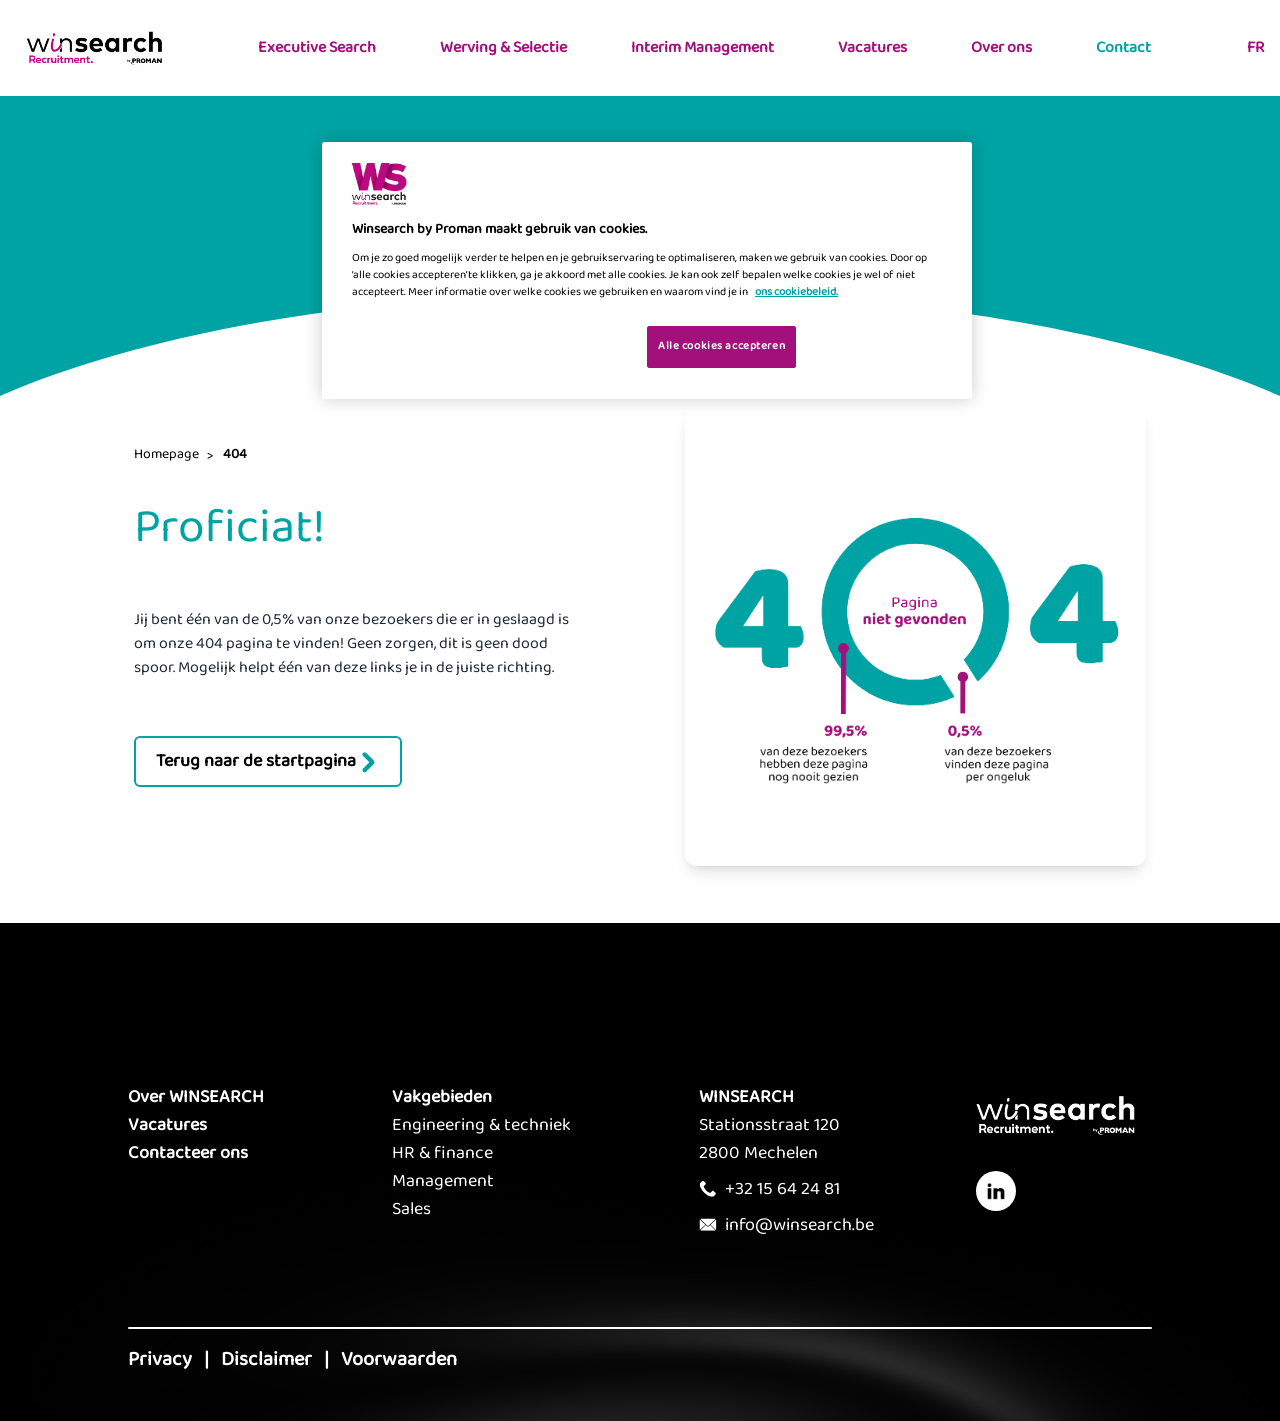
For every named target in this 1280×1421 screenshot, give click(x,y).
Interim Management (702, 47)
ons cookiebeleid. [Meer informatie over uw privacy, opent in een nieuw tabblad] (796, 292)
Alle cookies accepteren (721, 346)
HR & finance (442, 1153)
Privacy (160, 1359)
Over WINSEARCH (196, 1097)
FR (1255, 47)
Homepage (166, 454)
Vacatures (872, 47)
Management (443, 1181)
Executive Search (317, 47)
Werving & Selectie (503, 47)
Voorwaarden (399, 1359)
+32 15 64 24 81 (782, 1189)
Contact (1123, 47)
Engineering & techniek (481, 1125)
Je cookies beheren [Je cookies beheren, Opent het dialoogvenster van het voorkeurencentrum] (568, 345)
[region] (647, 270)
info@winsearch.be (799, 1225)
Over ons (1001, 47)
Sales (411, 1209)
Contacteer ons (188, 1153)
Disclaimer (266, 1359)
